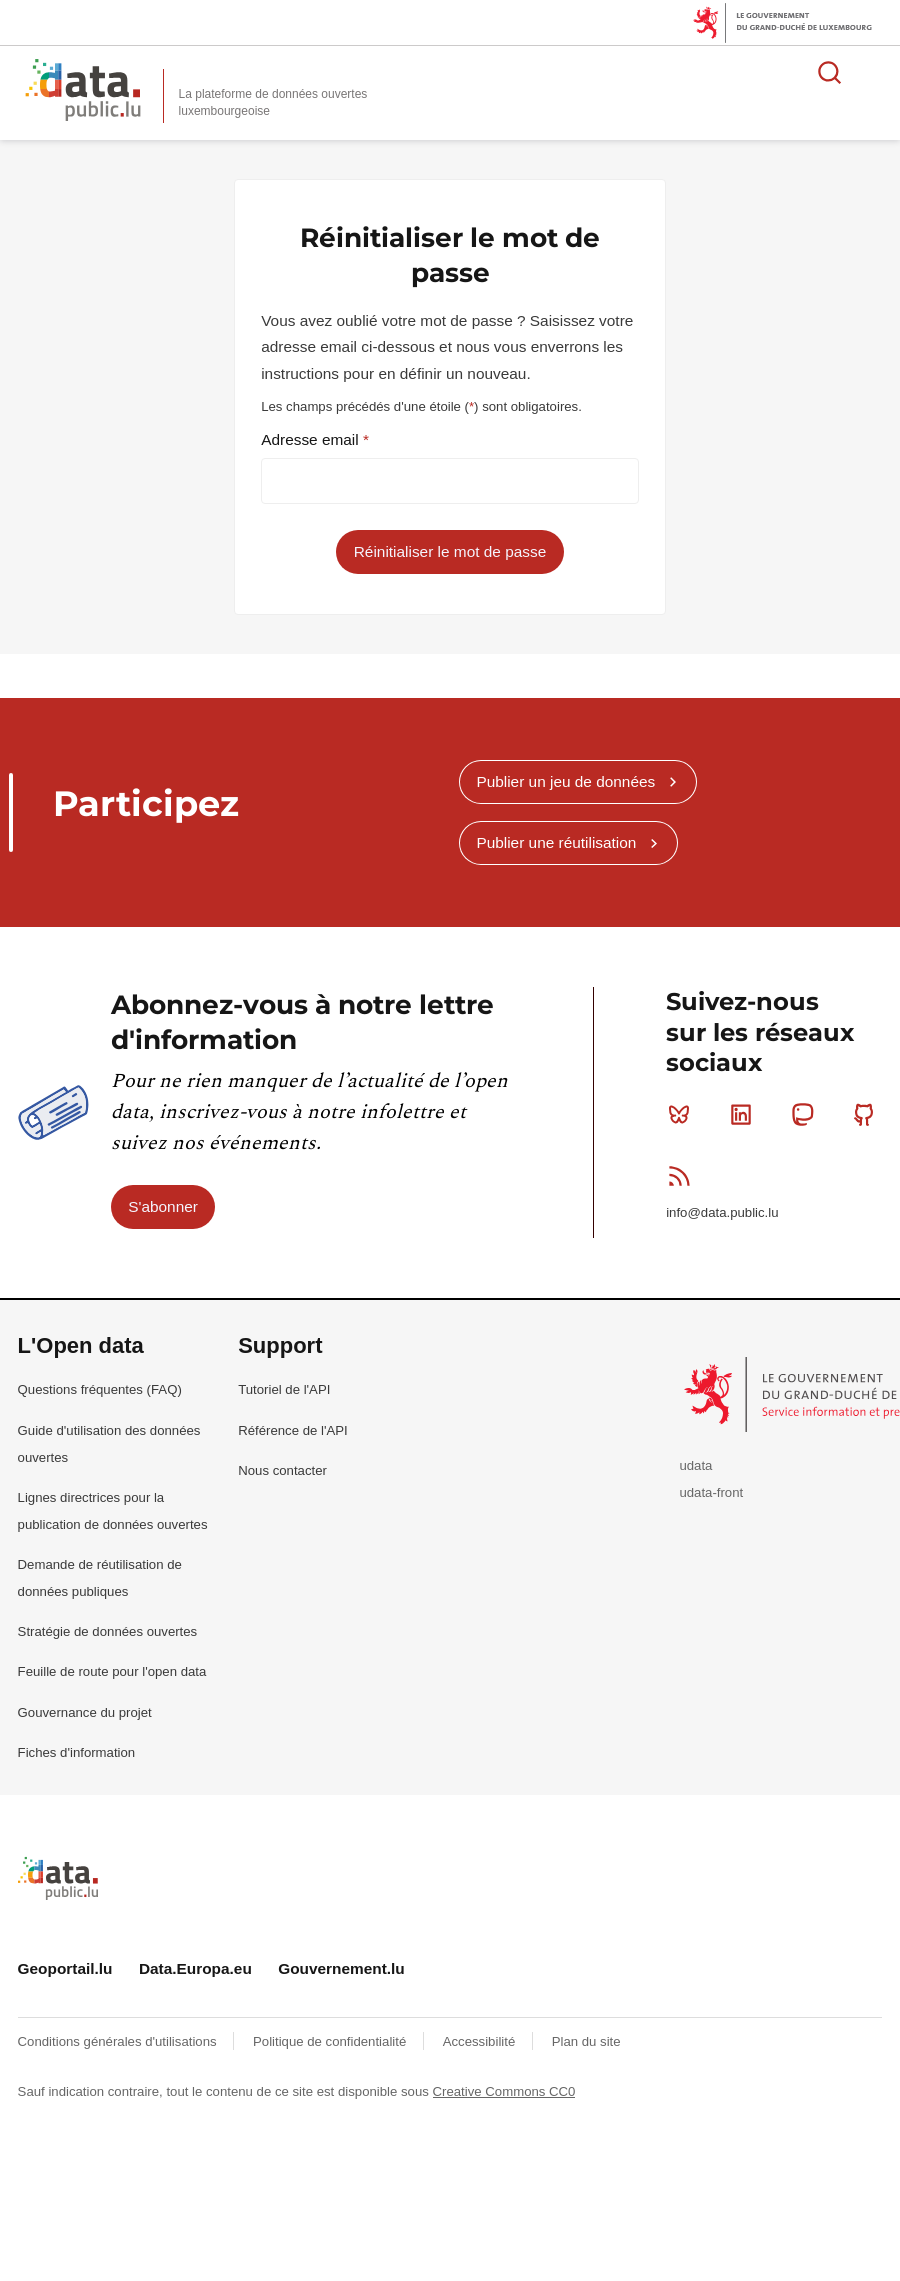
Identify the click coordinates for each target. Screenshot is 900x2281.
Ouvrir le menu (874, 72)
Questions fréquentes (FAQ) (100, 1389)
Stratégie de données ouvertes (108, 1631)
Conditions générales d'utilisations (119, 2041)
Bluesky (683, 1114)
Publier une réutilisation (556, 842)
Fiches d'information (77, 1752)
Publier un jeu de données (565, 781)
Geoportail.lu (65, 1968)
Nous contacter (282, 1470)
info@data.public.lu (722, 1212)
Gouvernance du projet (85, 1712)
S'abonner (163, 1206)
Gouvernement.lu (341, 1968)
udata (695, 1465)
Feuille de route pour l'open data (112, 1671)
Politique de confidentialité (331, 2041)
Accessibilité (481, 2041)
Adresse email (312, 439)
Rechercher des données (830, 72)
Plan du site (586, 2041)
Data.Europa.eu (195, 1968)
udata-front (711, 1492)
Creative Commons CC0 (504, 2091)
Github (868, 1114)
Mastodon (806, 1114)
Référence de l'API (293, 1430)
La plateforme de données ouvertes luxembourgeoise (273, 102)
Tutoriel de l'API (284, 1389)
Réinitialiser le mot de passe (450, 551)
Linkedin (745, 1114)
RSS (683, 1176)
